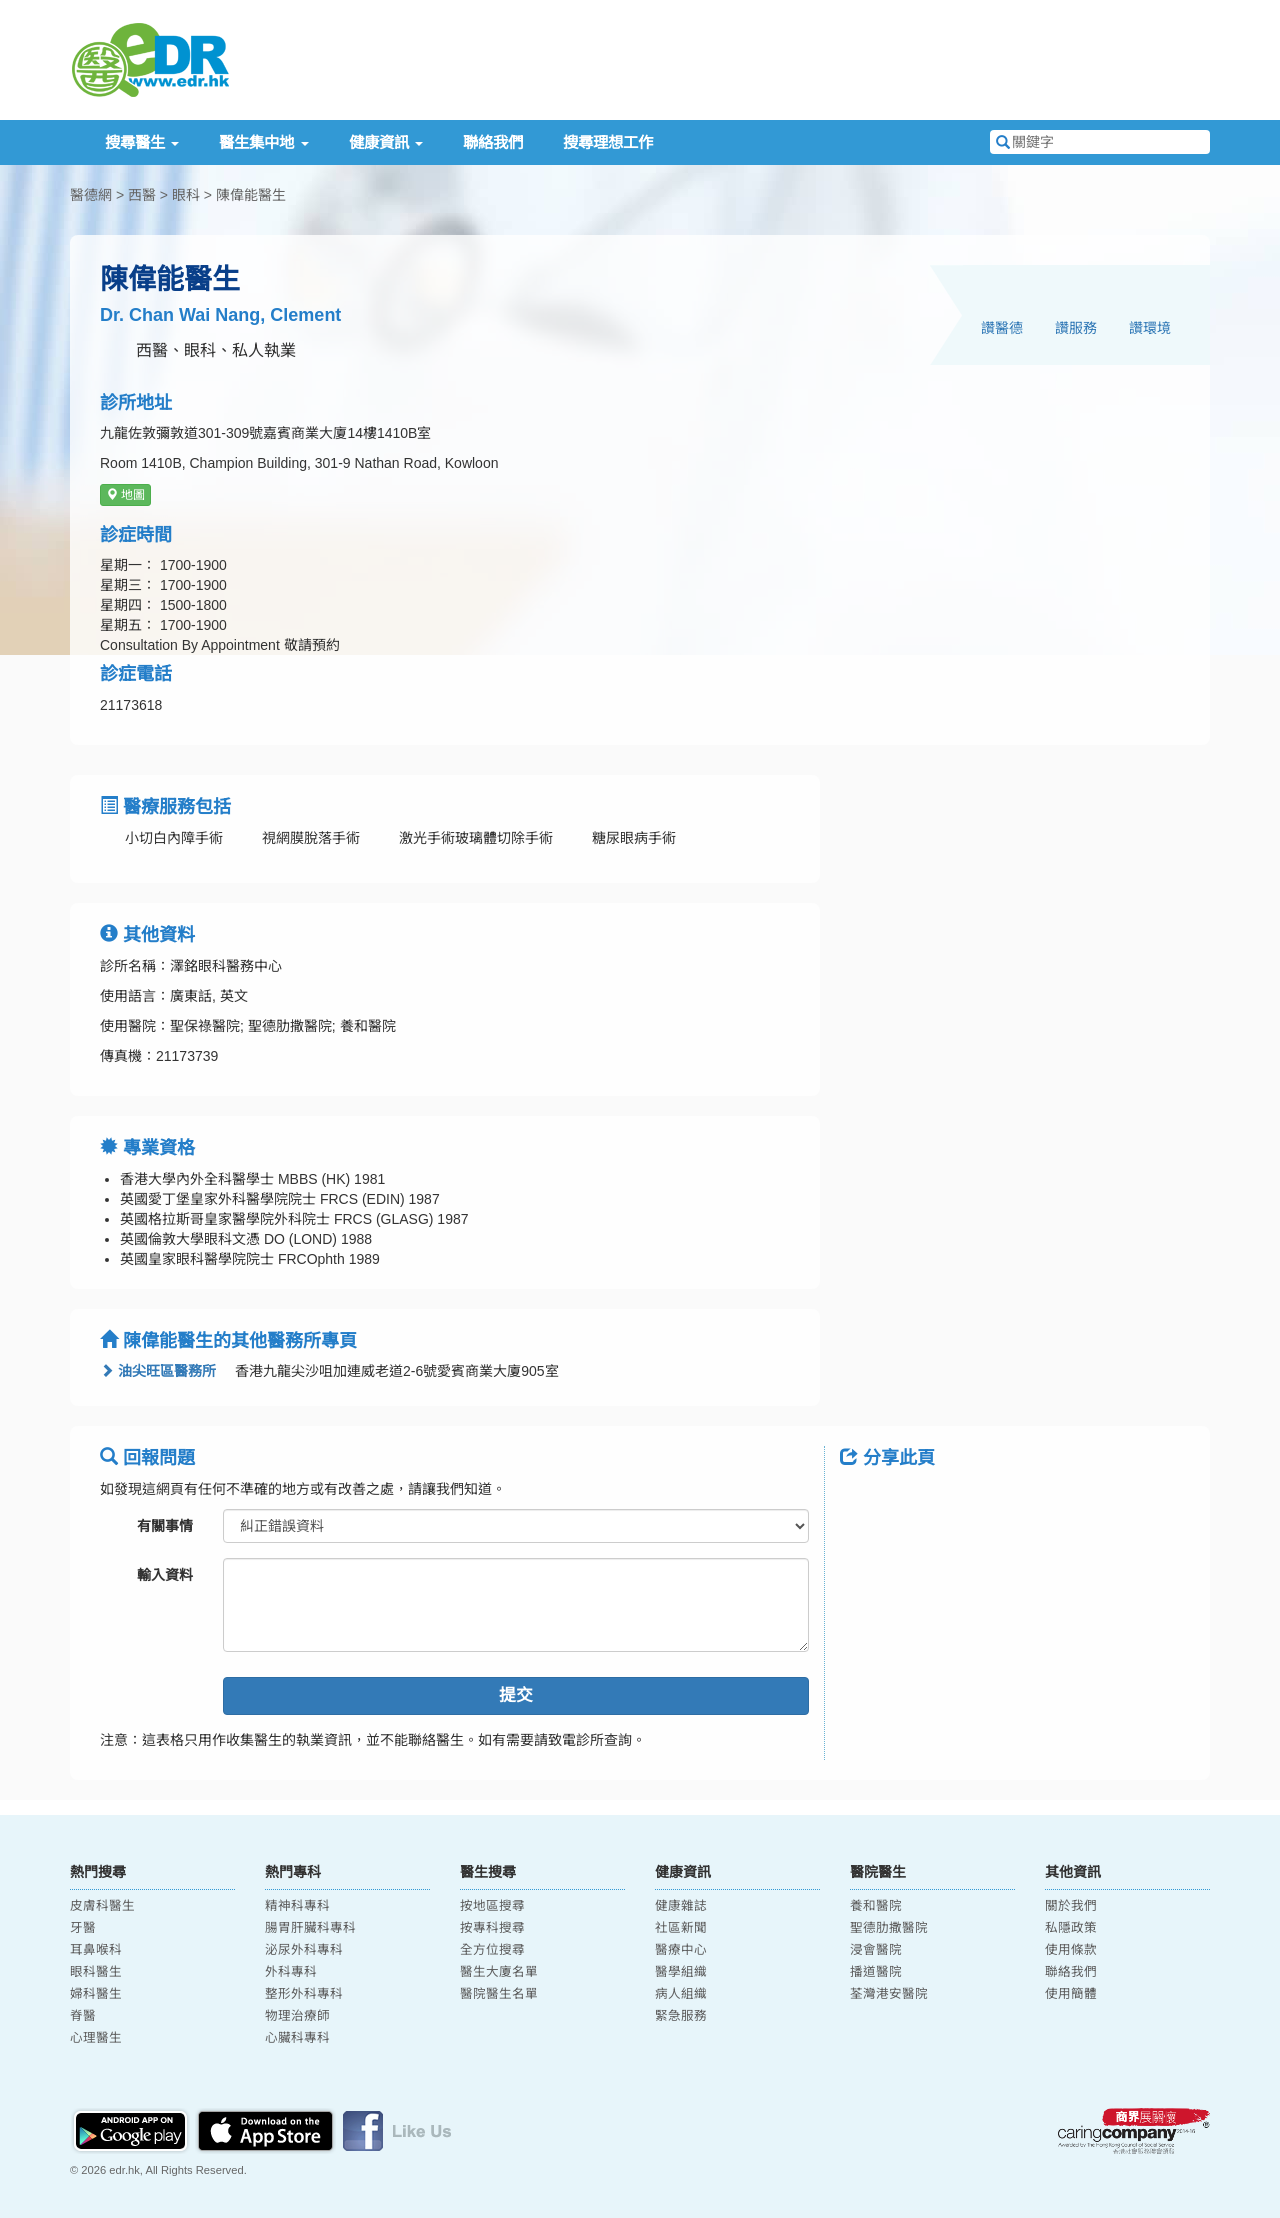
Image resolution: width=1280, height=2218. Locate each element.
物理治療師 (297, 2016)
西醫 (142, 195)
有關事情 (165, 1526)
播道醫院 (876, 1972)
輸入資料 (165, 1575)
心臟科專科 (297, 2038)
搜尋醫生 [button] (142, 142)
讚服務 (1076, 328)
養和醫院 (876, 1906)
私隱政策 (1071, 1928)
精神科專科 (297, 1906)
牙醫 (83, 1928)
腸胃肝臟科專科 (310, 1928)
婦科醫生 (96, 1994)
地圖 (125, 495)
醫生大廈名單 (499, 1972)
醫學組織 (681, 1972)
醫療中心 (681, 1950)
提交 (516, 1695)
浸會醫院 (876, 1950)
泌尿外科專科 (304, 1950)
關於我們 (1071, 1906)
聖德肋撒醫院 (889, 1928)
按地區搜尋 (492, 1906)
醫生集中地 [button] (263, 142)
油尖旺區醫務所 (158, 1371)
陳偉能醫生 (251, 195)
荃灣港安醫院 (889, 1994)
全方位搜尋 (492, 1950)
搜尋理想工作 (608, 142)
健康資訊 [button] (386, 142)
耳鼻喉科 (96, 1950)
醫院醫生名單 (499, 1994)
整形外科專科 (304, 1994)
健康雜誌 (681, 1906)
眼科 (186, 195)
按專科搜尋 (492, 1928)
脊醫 (83, 2016)
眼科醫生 (96, 1972)
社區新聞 (681, 1928)
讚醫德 (1002, 328)
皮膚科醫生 (102, 1906)
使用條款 (1071, 1950)
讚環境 (1150, 328)
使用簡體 (1071, 1994)
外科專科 (291, 1972)
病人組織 (681, 1994)
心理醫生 (96, 2038)
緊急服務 (681, 2016)
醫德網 (91, 195)
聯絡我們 (493, 142)
